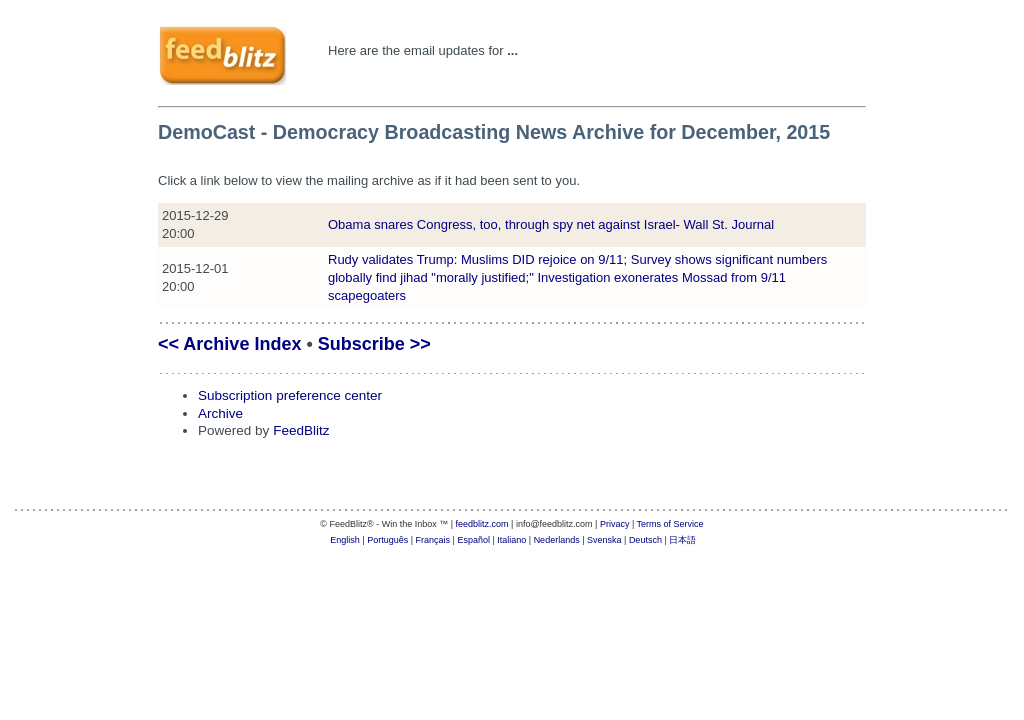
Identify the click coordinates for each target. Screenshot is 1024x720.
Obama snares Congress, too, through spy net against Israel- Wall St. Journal (551, 224)
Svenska (604, 540)
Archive (220, 413)
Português (387, 540)
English (345, 540)
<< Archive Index (229, 344)
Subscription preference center (290, 395)
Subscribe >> (374, 344)
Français (433, 540)
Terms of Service (670, 524)
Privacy (615, 524)
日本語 (682, 540)
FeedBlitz (301, 430)
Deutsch (645, 540)
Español (473, 540)
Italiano (511, 540)
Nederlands (557, 540)
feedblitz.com (482, 524)
